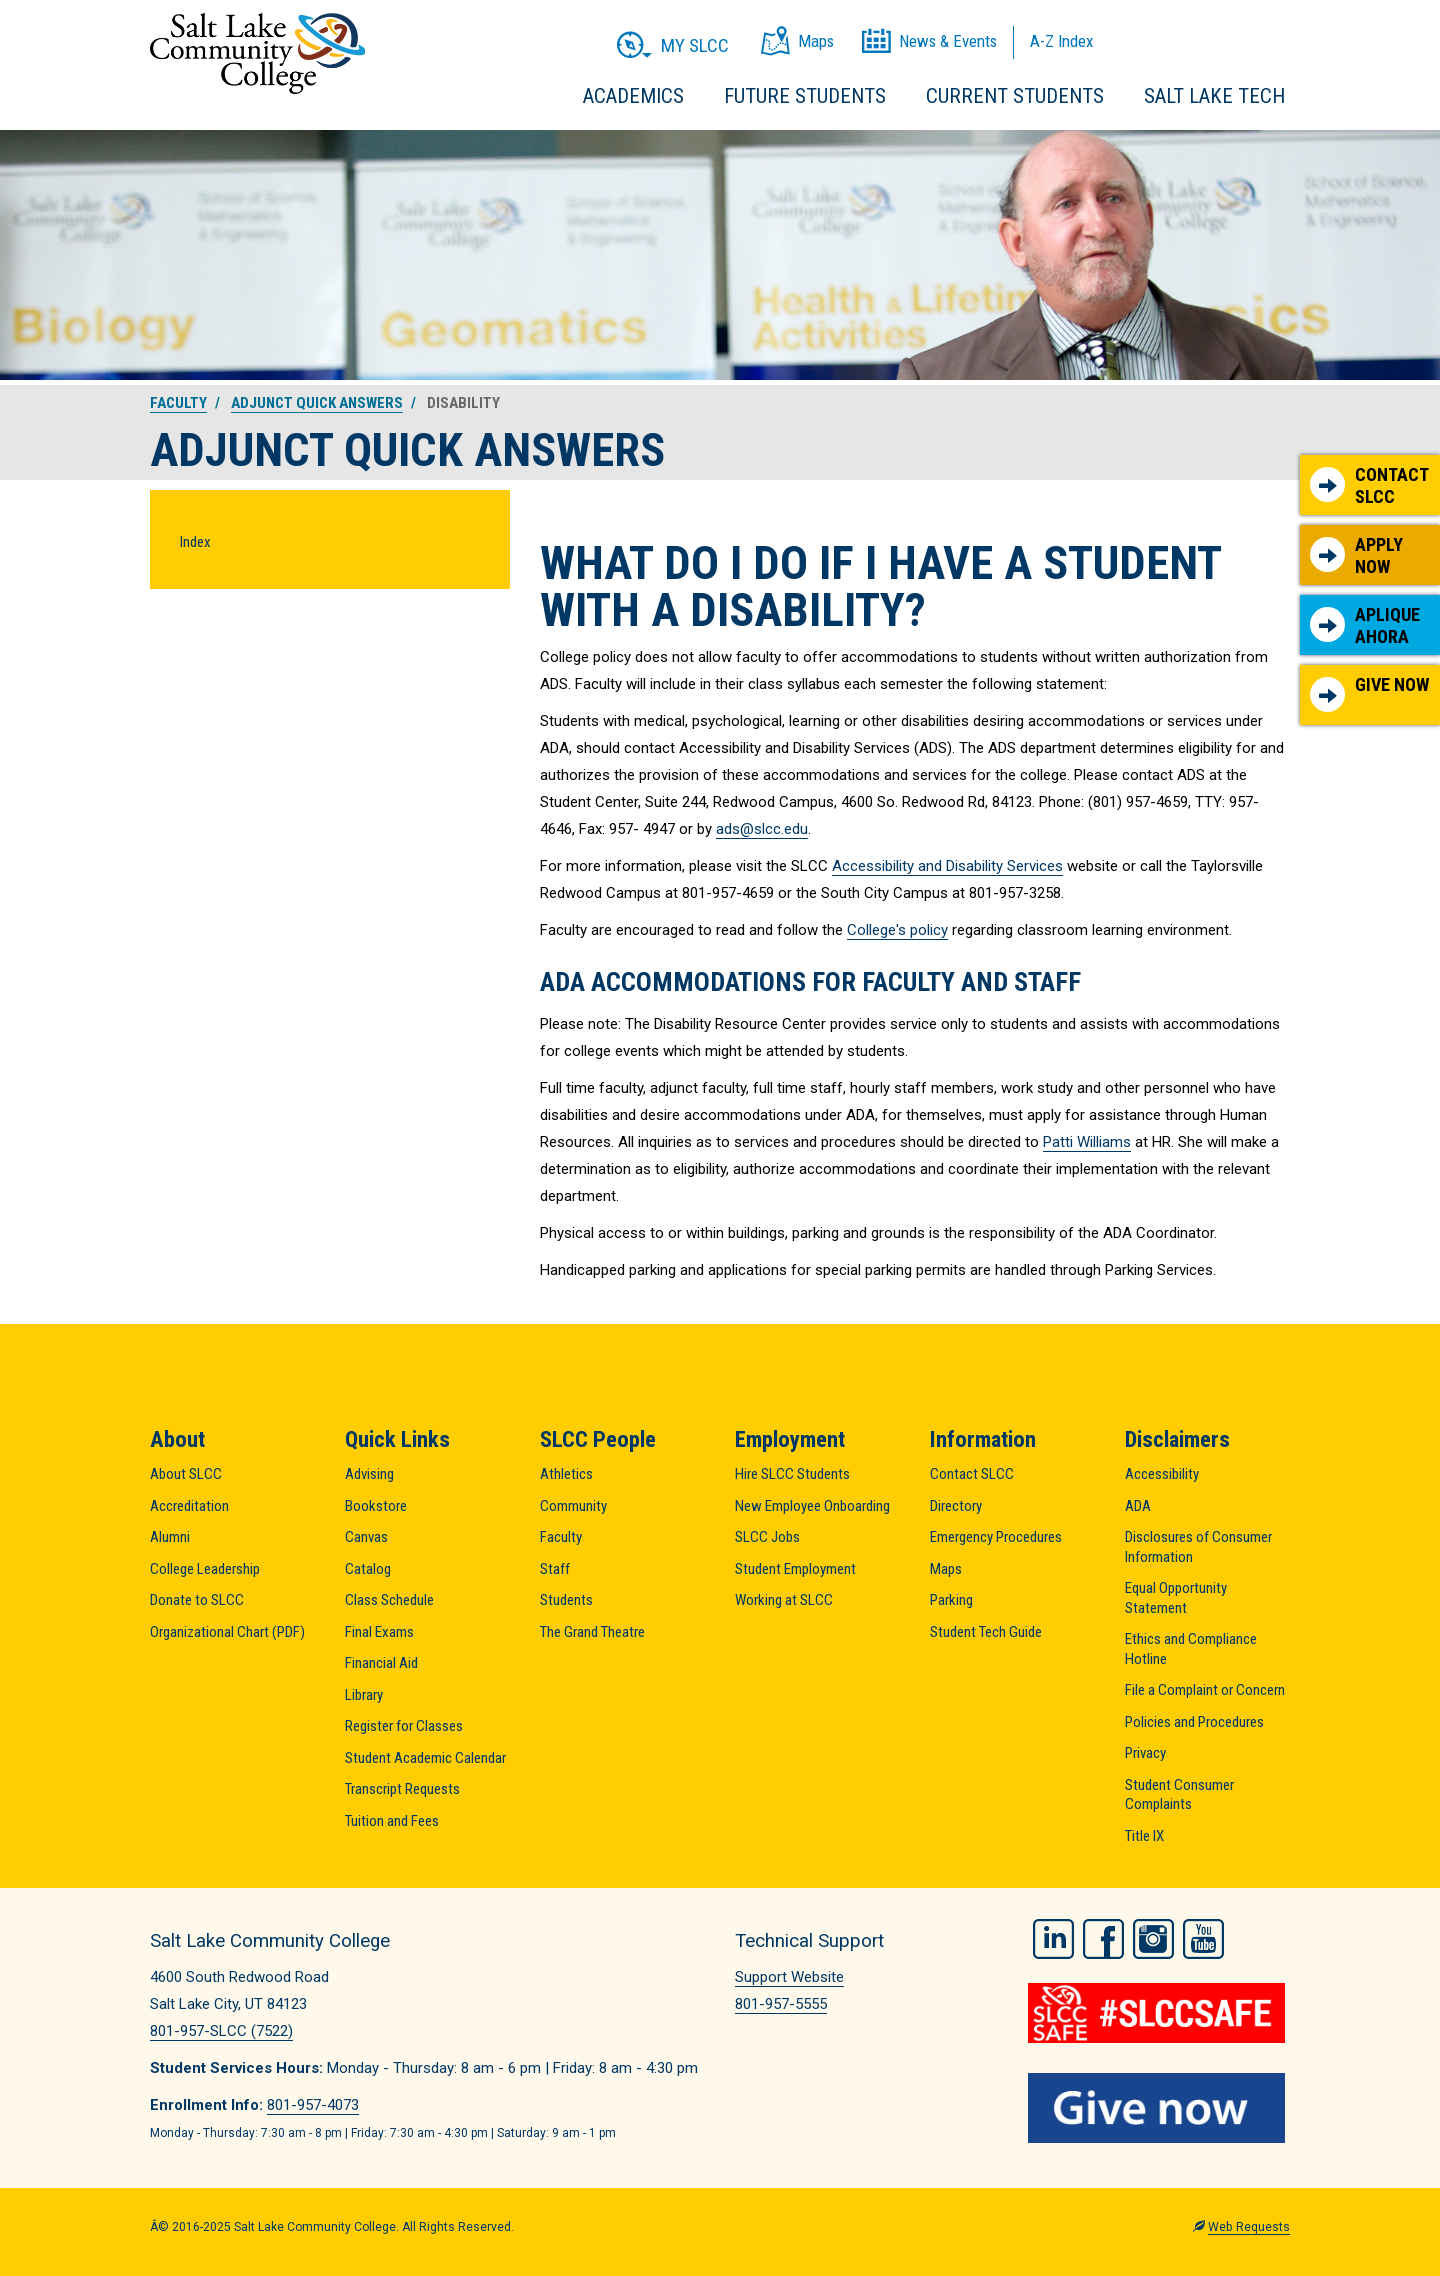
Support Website (789, 1977)
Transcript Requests (402, 1789)
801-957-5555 (781, 2004)
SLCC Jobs (767, 1537)
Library (364, 1695)
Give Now (1369, 693)
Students (566, 1600)
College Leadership (205, 1569)
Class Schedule (389, 1600)
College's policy (897, 930)
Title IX (1144, 1836)
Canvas (366, 1537)
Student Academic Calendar (425, 1758)
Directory (956, 1506)
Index (195, 542)
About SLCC (186, 1474)
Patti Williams (1087, 1142)
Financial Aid (381, 1663)
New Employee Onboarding (812, 1506)
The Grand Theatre (592, 1632)
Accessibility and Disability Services (947, 866)
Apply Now (1356, 555)
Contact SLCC (1369, 485)
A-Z (1061, 41)
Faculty (178, 403)
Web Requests (1249, 2226)
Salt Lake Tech (1214, 96)
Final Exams (379, 1632)
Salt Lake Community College (257, 53)
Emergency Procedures (996, 1537)
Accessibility (1162, 1474)
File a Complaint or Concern (1205, 1690)
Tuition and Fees (392, 1821)
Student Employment (795, 1569)
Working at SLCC (784, 1600)
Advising (369, 1474)
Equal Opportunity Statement (1176, 1598)
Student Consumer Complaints (1179, 1795)
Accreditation (189, 1506)
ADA (1138, 1506)
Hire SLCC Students (792, 1474)
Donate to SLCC (197, 1600)
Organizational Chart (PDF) (227, 1632)
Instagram (1153, 1938)
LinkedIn (1053, 1938)
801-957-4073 (313, 2105)
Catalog (368, 1569)
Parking (951, 1600)
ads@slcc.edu (762, 829)
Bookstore (376, 1506)
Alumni (170, 1537)
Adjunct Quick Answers (317, 403)
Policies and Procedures (1194, 1722)
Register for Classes (404, 1726)
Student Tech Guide (986, 1632)
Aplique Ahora (1365, 625)
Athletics (566, 1474)
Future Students (805, 96)
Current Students (1015, 96)
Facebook (1103, 1938)
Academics (633, 96)
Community (573, 1506)
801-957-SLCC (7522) (221, 2031)
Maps (946, 1569)
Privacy (1145, 1753)
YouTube (1203, 1938)
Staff (555, 1569)
